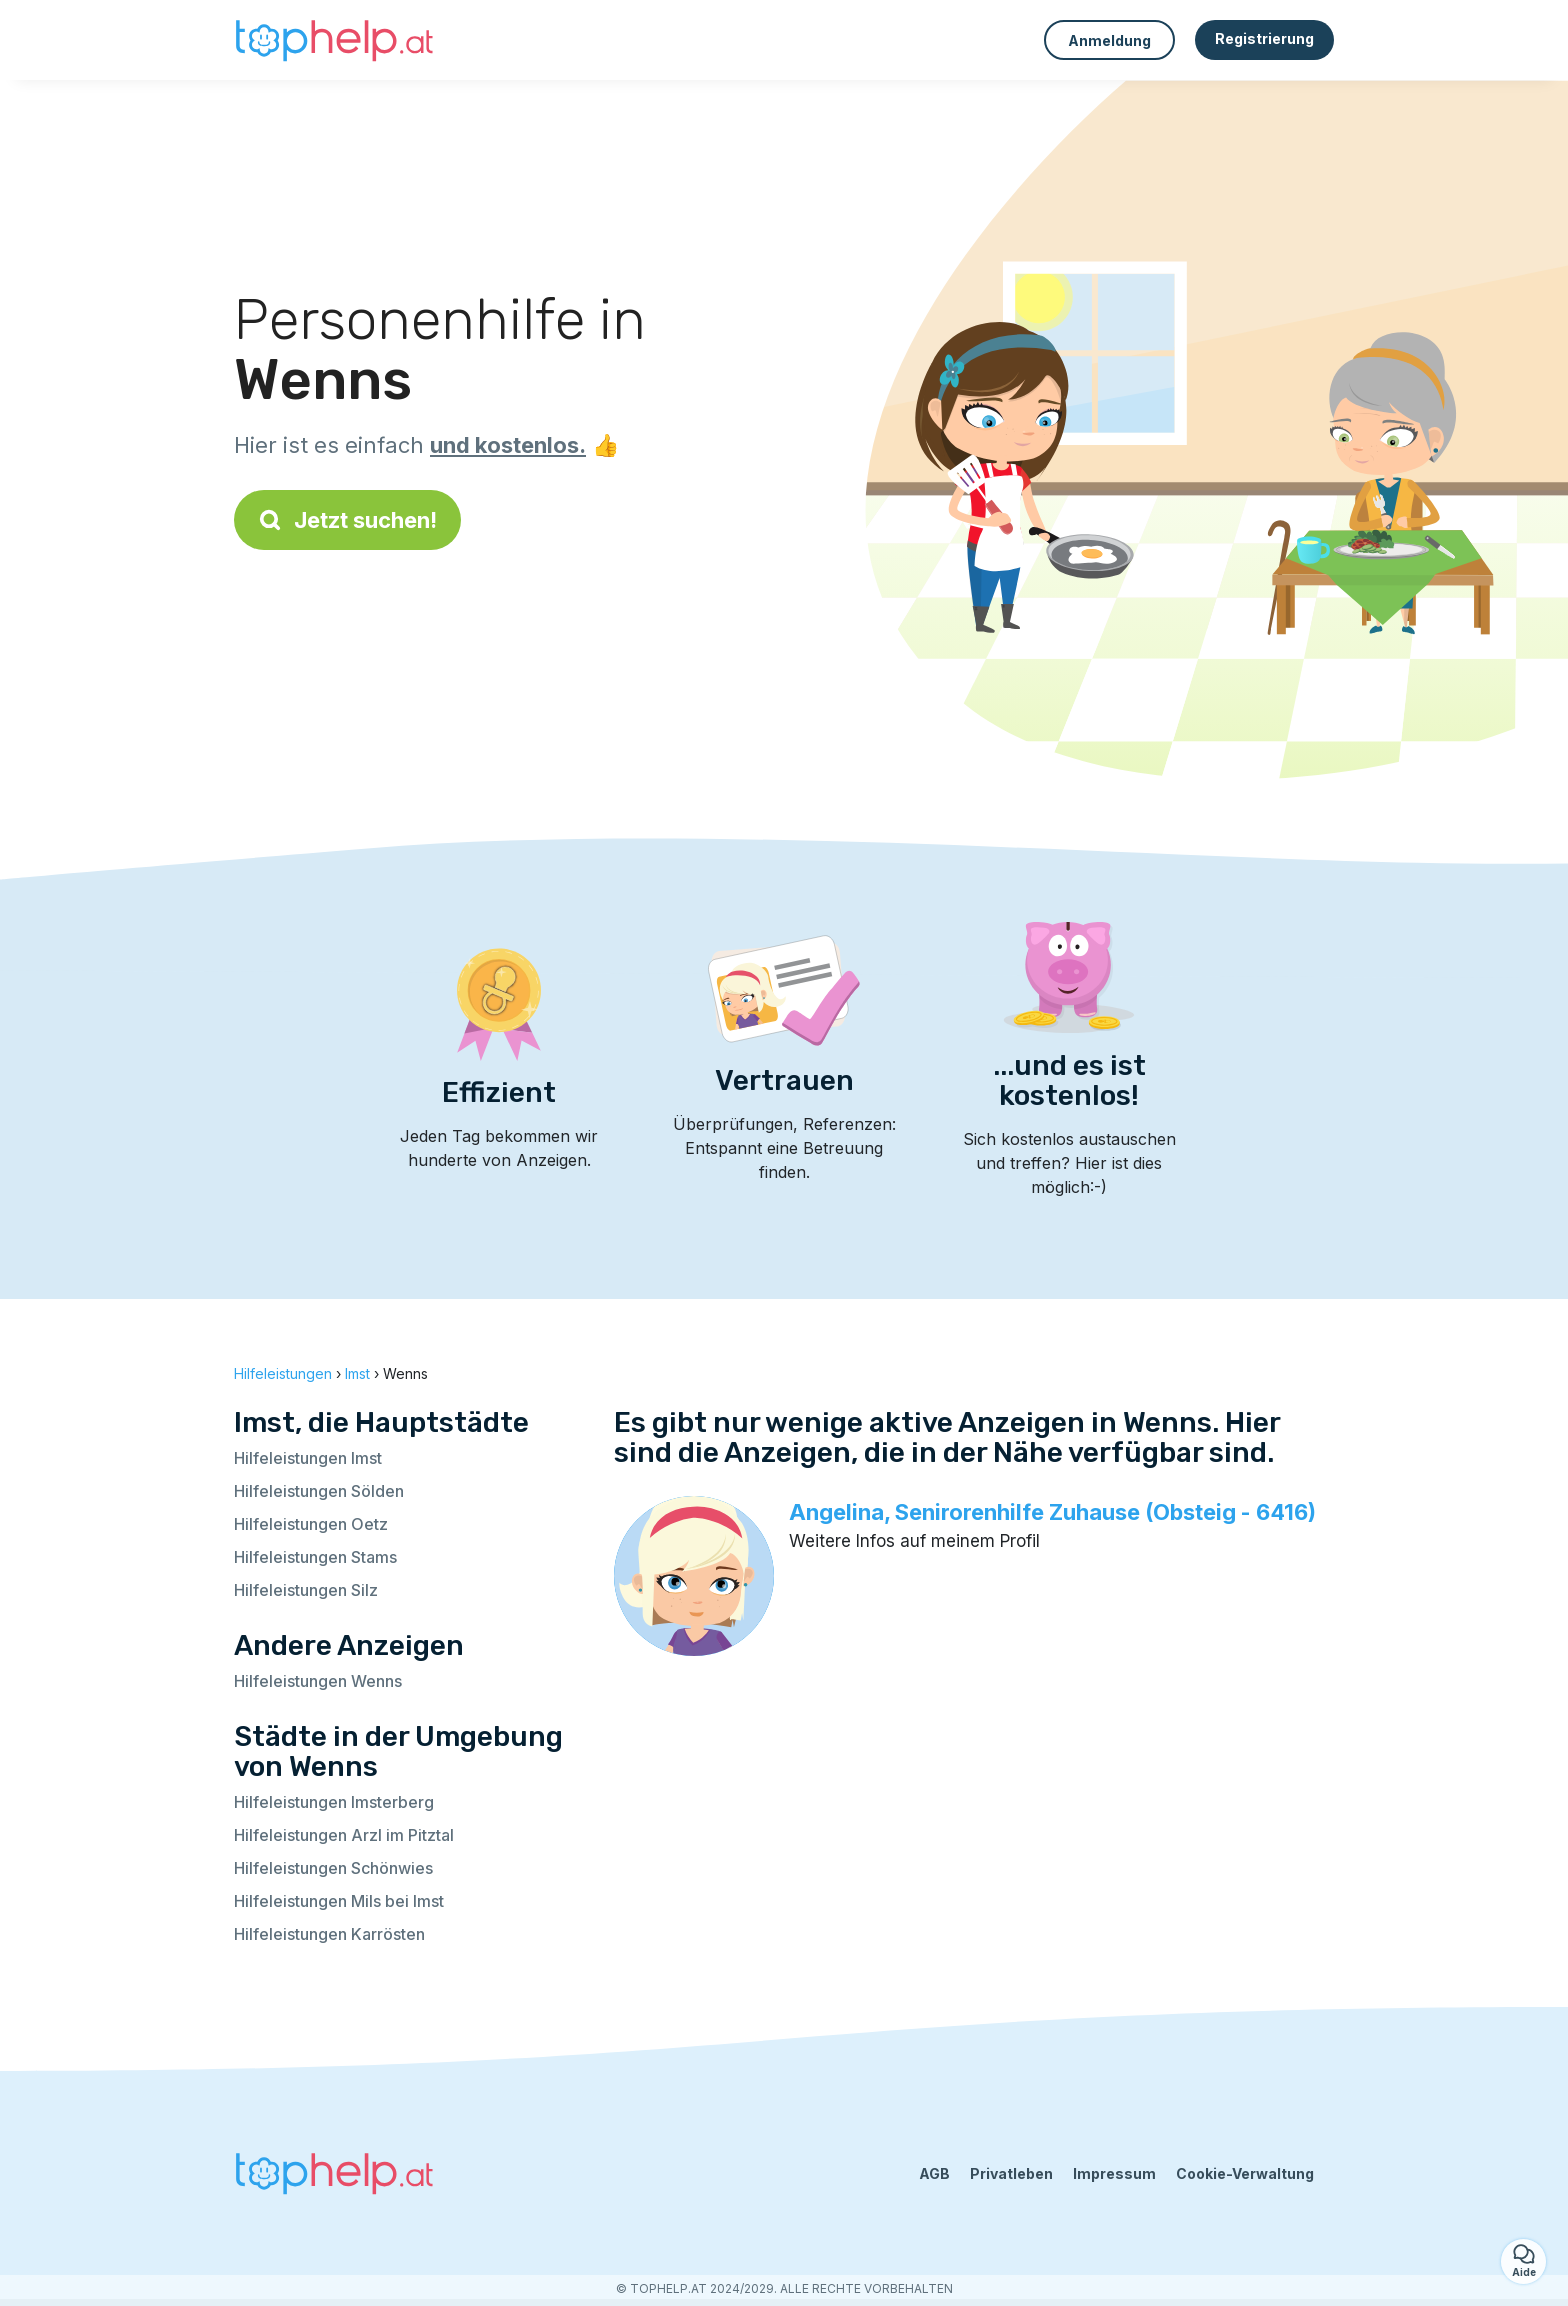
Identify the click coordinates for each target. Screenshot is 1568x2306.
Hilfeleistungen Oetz (311, 1524)
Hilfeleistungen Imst (308, 1458)
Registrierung (1264, 38)
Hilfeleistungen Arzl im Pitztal (344, 1835)
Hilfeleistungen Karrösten (329, 1934)
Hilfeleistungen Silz (306, 1590)
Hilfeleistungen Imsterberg (334, 1802)
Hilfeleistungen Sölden (319, 1491)
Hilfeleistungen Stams (315, 1557)
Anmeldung (1109, 40)
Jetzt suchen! (347, 520)
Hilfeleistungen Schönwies (333, 1868)
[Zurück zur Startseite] (334, 40)
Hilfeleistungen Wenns (318, 1681)
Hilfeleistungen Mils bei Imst (339, 1901)
